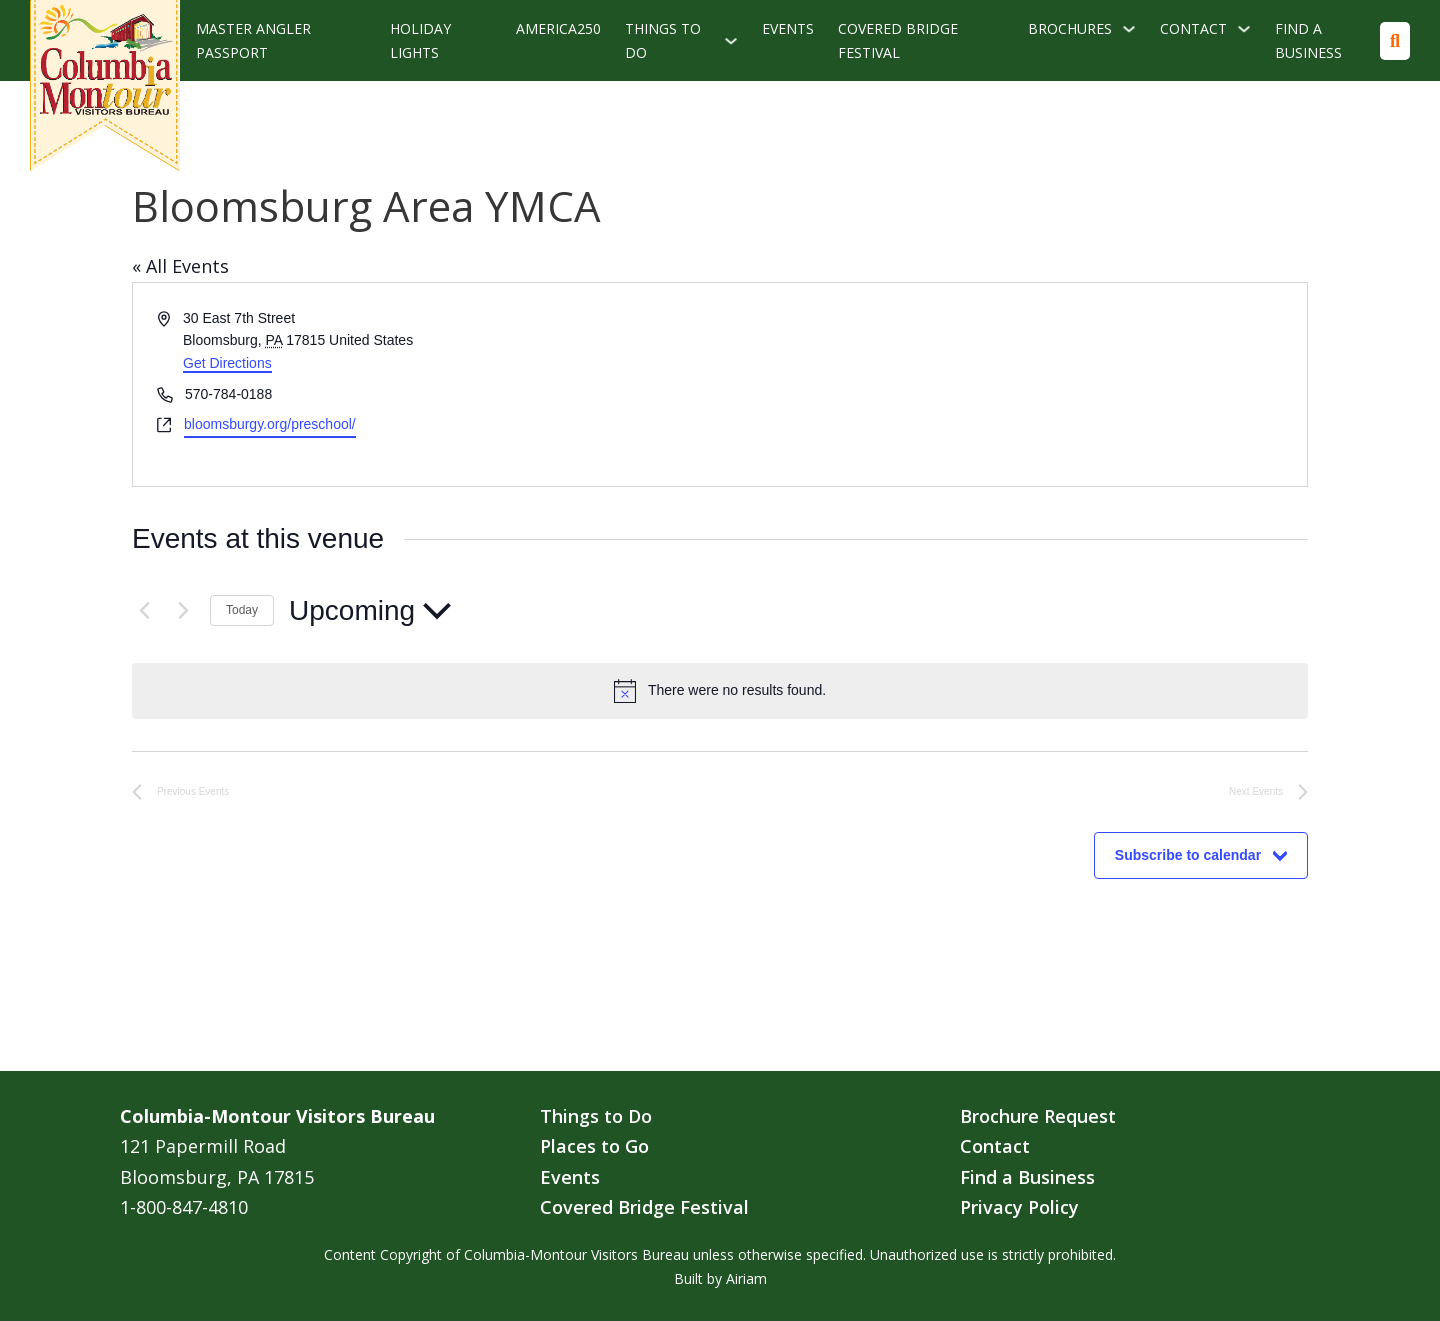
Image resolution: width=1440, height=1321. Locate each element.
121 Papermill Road (203, 1146)
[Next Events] (183, 611)
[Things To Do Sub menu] (731, 41)
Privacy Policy (1019, 1207)
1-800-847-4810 (184, 1207)
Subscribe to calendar (1188, 855)
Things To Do (663, 40)
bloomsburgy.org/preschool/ (270, 424)
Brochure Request (1038, 1116)
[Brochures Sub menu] (1129, 29)
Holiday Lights (420, 40)
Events (788, 28)
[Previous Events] (144, 611)
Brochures (1070, 28)
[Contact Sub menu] (1244, 29)
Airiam (746, 1278)
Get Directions (227, 363)
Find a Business (1308, 40)
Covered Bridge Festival (898, 40)
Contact (1193, 28)
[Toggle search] (1395, 41)
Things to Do (596, 1116)
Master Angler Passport (253, 40)
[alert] (720, 691)
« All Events (180, 266)
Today (242, 610)
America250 (558, 28)
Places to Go (594, 1146)
